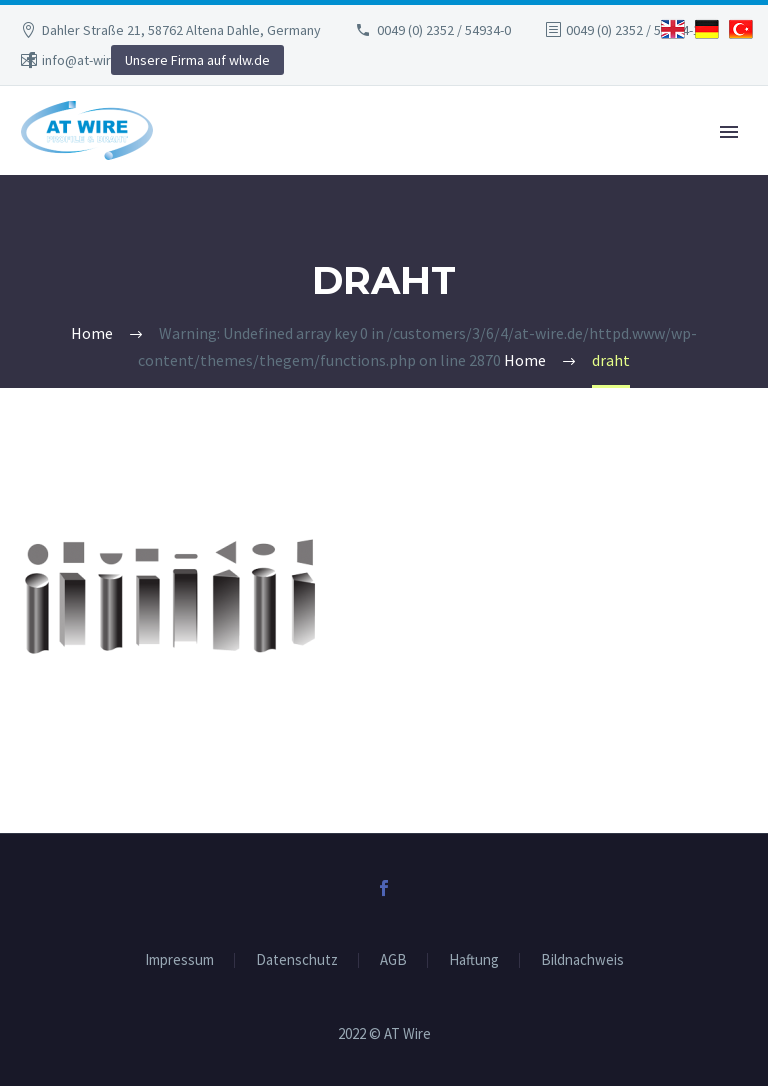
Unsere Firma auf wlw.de (197, 60)
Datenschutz (297, 960)
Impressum (179, 960)
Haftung (474, 960)
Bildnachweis (582, 960)
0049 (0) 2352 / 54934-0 (444, 30)
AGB (393, 960)
